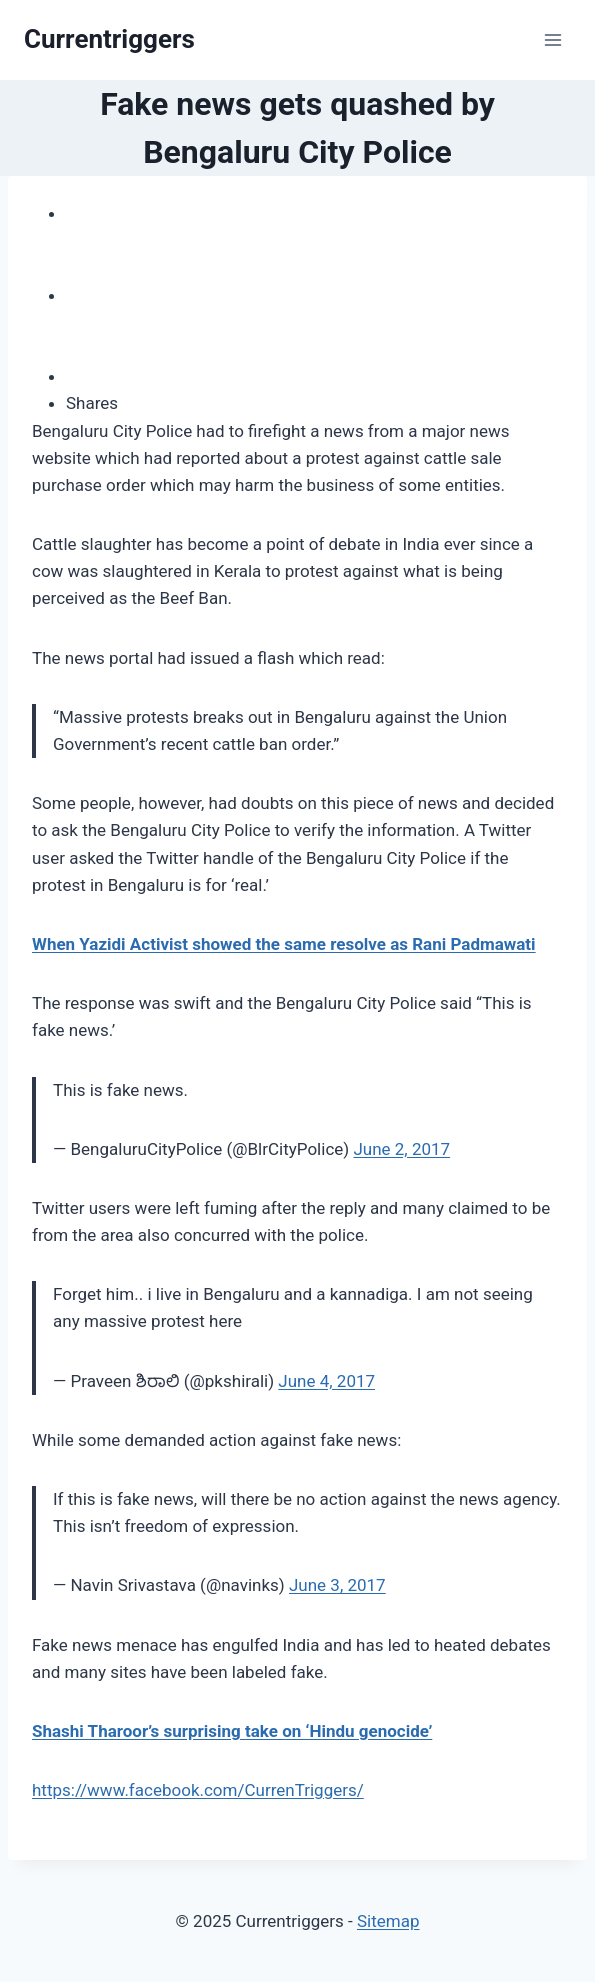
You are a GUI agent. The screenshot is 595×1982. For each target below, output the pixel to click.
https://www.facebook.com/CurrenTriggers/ (198, 1790)
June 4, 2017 (326, 1381)
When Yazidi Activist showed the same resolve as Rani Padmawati (284, 944)
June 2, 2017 (401, 1149)
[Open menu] (552, 39)
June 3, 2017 (337, 1585)
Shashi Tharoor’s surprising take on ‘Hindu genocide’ (232, 1731)
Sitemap (388, 1921)
